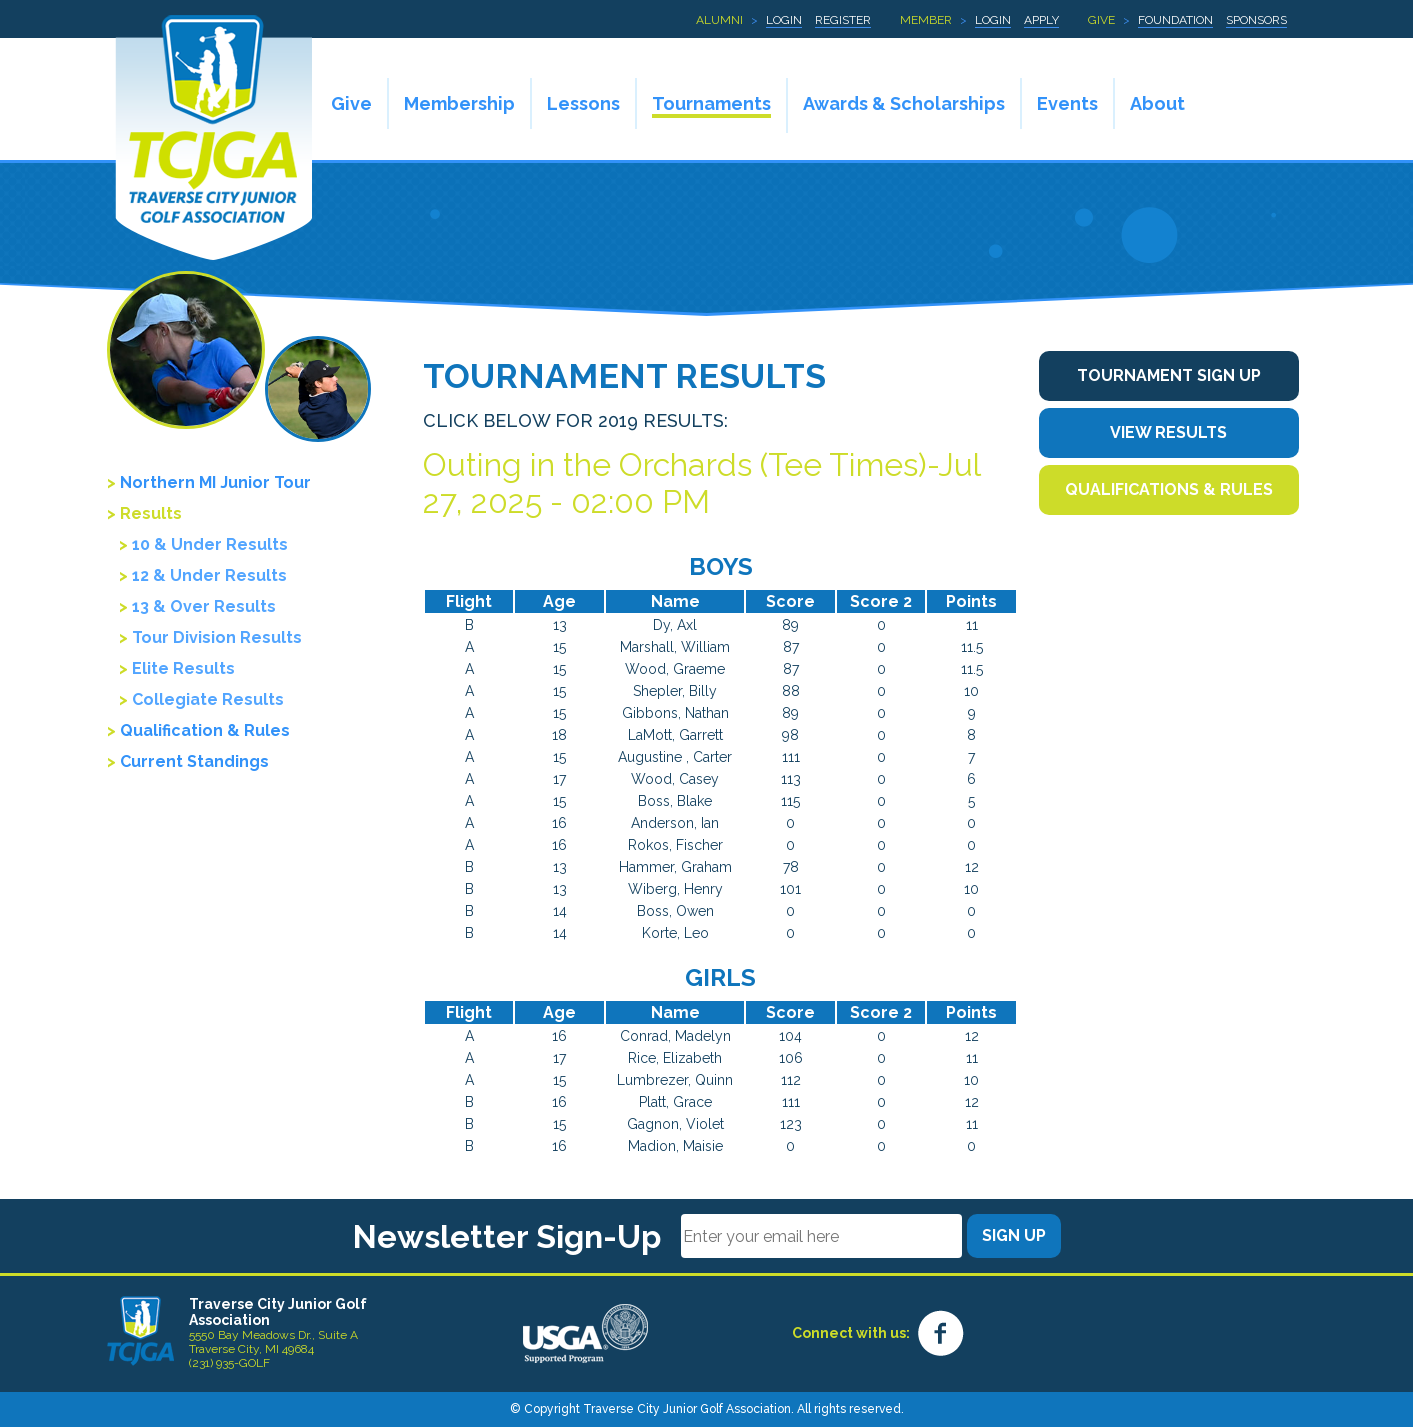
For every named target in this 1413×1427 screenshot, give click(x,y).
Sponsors (1256, 20)
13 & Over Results (204, 606)
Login (784, 20)
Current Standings (194, 761)
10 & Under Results (210, 544)
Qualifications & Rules (1169, 489)
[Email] (821, 1236)
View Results (1168, 432)
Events (1067, 103)
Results (151, 513)
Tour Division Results (217, 637)
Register (843, 20)
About (1157, 103)
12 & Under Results (209, 575)
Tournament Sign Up (1169, 375)
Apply (1041, 20)
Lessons (583, 103)
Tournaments (711, 103)
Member (926, 20)
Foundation (1175, 20)
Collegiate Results (208, 699)
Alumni (719, 20)
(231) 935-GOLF (229, 1363)
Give (1101, 20)
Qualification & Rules (205, 730)
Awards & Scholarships (904, 103)
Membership (459, 103)
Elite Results (183, 668)
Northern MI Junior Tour (215, 482)
